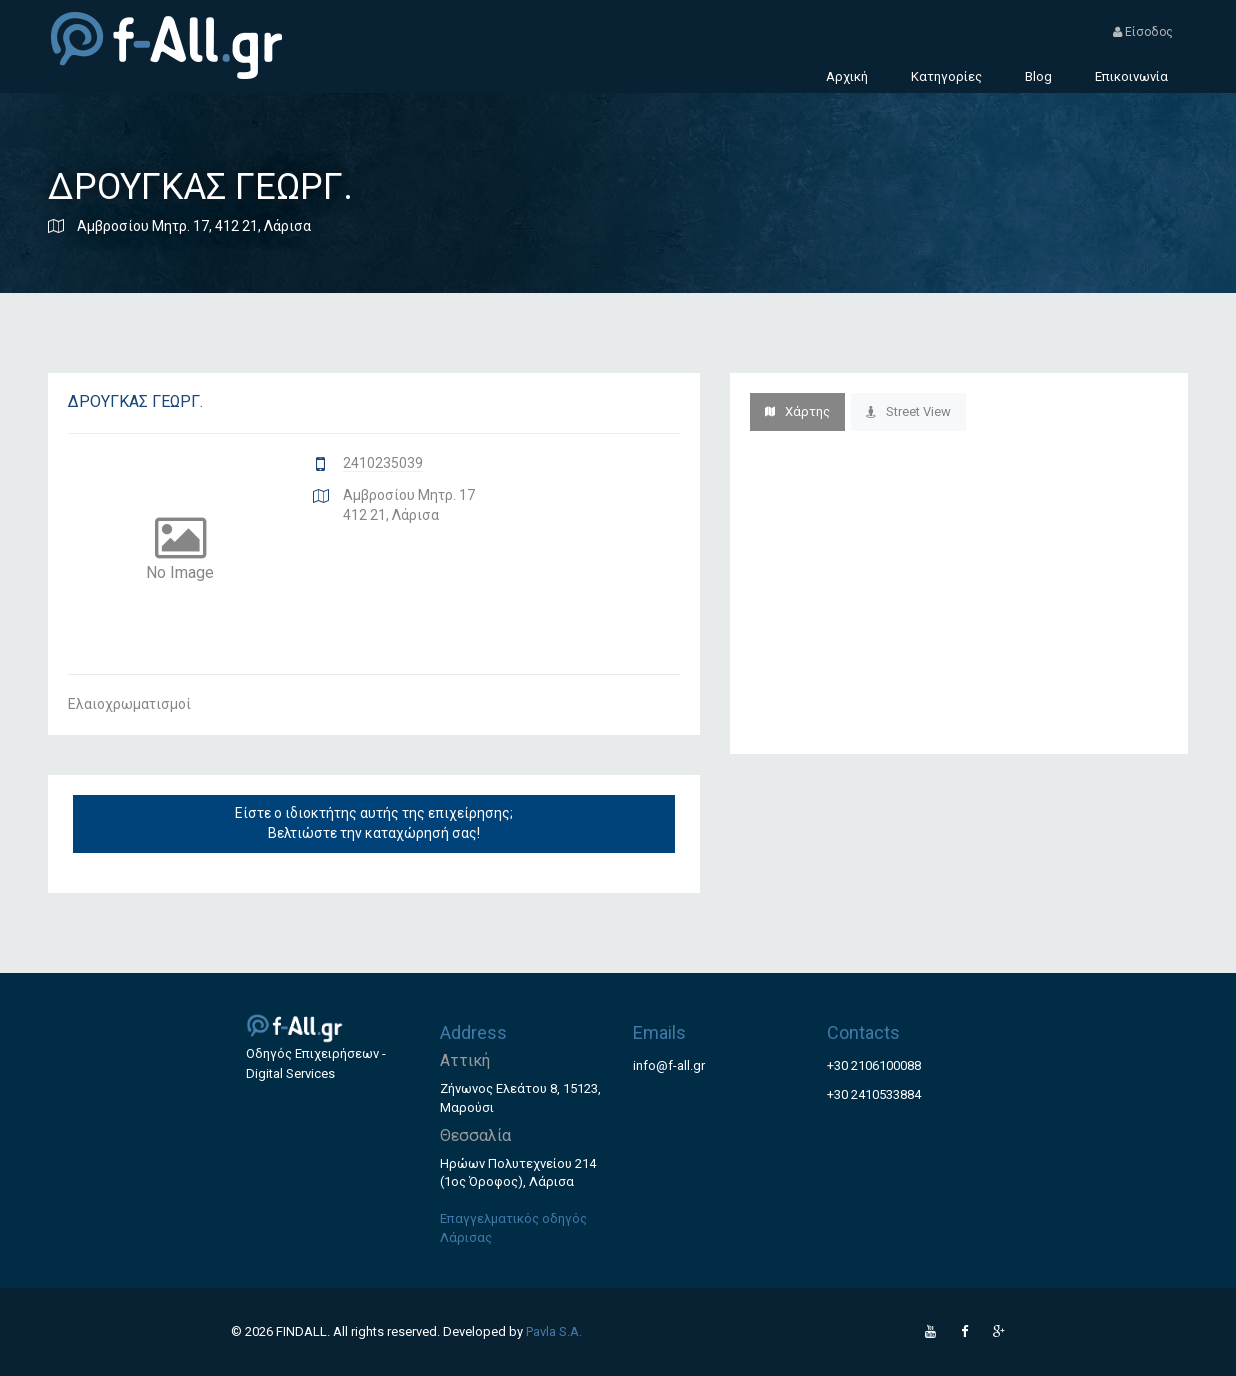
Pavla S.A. (554, 1331)
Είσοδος (1143, 32)
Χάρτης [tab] (797, 411)
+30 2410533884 (874, 1094)
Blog (1038, 76)
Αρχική (847, 76)
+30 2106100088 (874, 1065)
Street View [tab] (908, 411)
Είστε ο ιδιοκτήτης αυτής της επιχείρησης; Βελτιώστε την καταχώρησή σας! (374, 823)
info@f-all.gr (669, 1065)
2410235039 (383, 463)
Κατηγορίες (946, 76)
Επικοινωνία (1131, 76)
